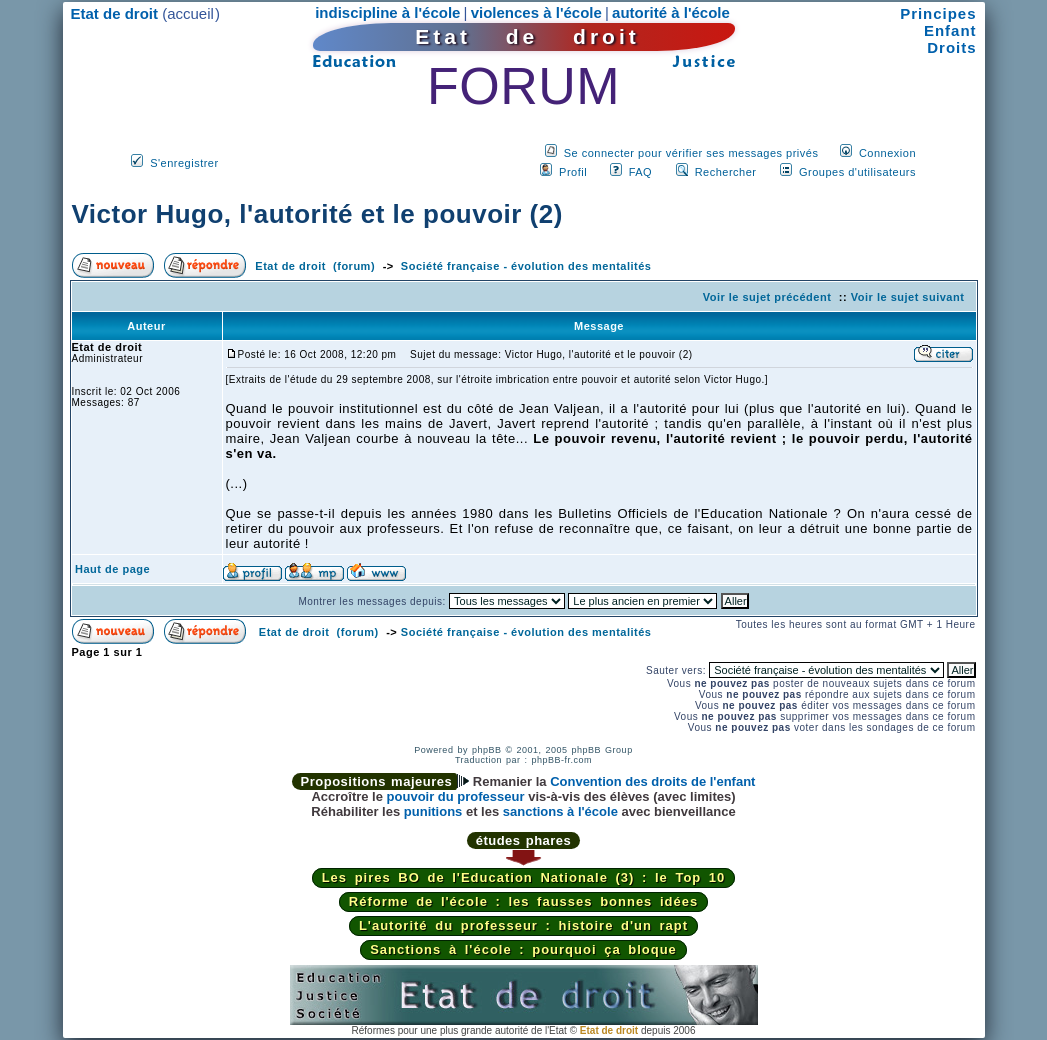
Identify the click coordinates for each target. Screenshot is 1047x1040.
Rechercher (726, 172)
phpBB (487, 750)
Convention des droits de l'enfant (652, 781)
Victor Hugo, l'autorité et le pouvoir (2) (317, 214)
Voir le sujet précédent (767, 297)
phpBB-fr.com (562, 760)
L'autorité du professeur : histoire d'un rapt (523, 925)
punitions (433, 811)
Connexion (887, 153)
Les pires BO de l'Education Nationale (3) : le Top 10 (524, 877)
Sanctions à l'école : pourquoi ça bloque (523, 949)
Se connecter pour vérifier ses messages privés (691, 153)
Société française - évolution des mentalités (526, 266)
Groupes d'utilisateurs (857, 172)
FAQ (641, 172)
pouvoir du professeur (456, 796)
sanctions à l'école (560, 811)
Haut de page (112, 569)
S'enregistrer (184, 163)
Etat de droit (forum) (315, 266)
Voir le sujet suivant (908, 297)
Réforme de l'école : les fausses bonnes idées (523, 901)
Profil (573, 172)
